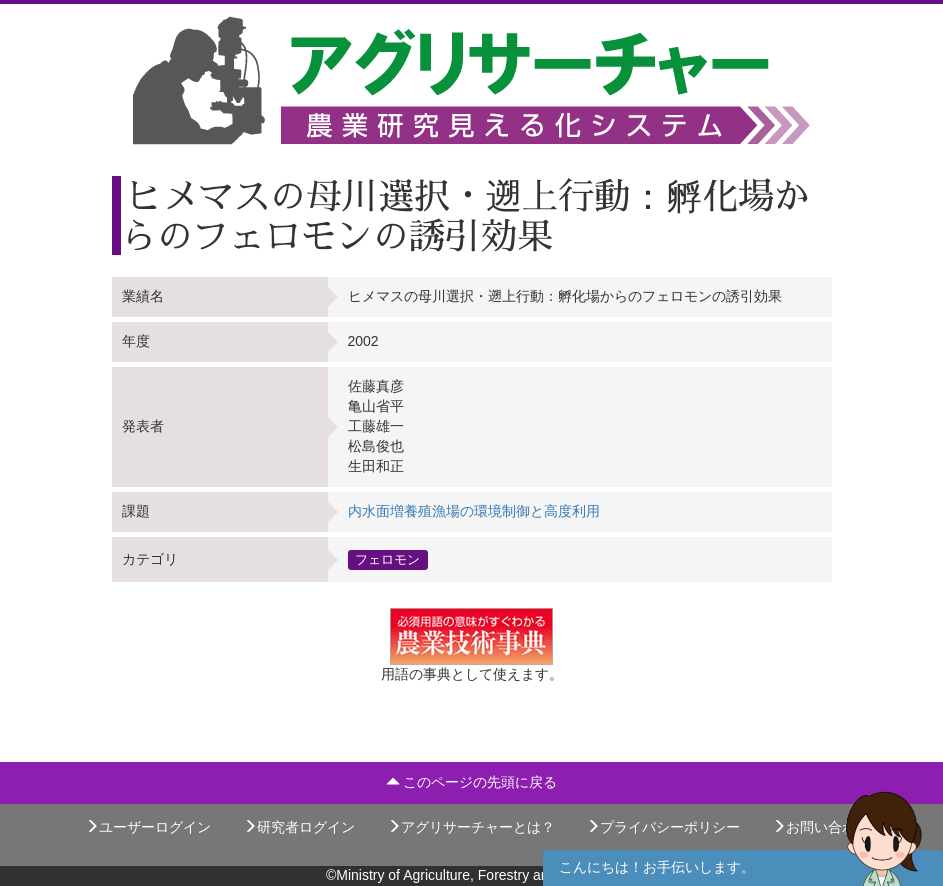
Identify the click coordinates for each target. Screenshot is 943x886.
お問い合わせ (821, 827)
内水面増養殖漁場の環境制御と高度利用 (474, 511)
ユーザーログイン (148, 827)
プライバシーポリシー (663, 827)
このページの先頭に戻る (472, 782)
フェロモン (387, 559)
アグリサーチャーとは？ (471, 827)
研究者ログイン (299, 827)
